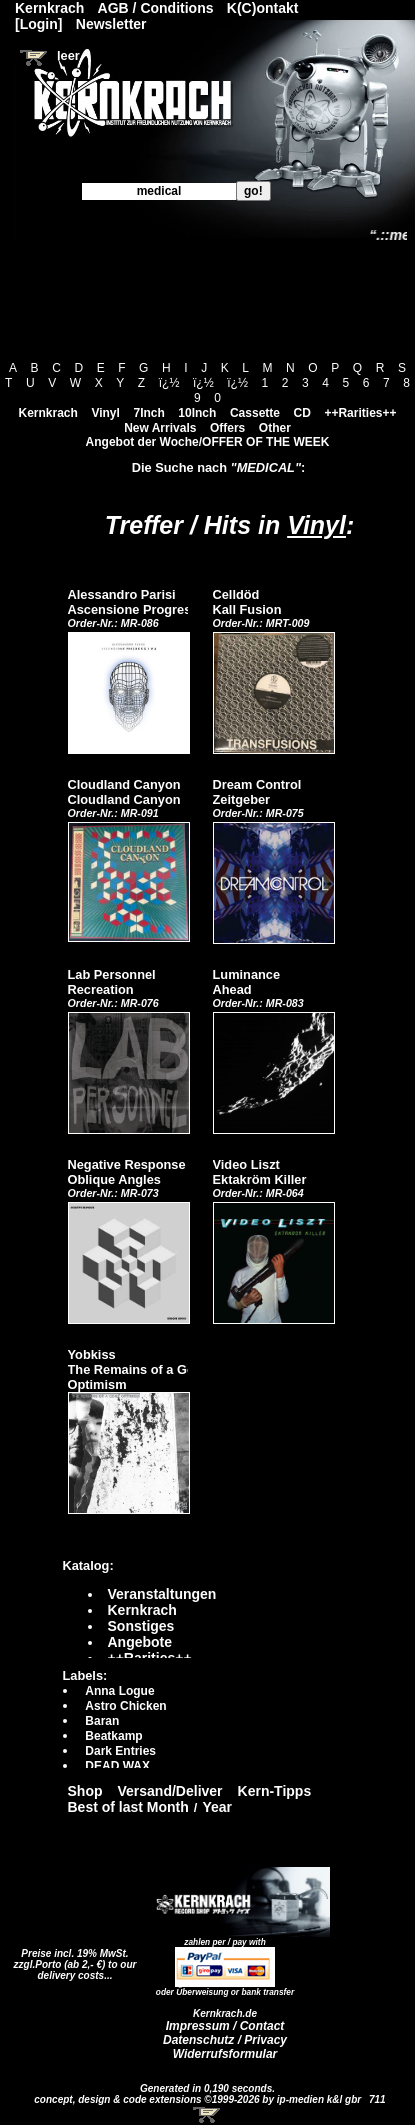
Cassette (255, 413)
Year (217, 1807)
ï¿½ (169, 383)
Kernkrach (47, 413)
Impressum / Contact (225, 2026)
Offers (227, 428)
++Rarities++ (360, 413)
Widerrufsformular (225, 2054)
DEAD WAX (117, 1766)
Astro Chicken (125, 1706)
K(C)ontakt (263, 8)
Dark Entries (120, 1751)
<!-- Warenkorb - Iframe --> (208, 2115)
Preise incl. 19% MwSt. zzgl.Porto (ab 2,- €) (71, 1959)
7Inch (148, 413)
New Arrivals (160, 428)
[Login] (38, 24)
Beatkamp (113, 1736)
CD (302, 413)
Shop (85, 1791)
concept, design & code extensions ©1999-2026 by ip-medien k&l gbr (199, 2099)
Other (275, 428)
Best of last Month (128, 1807)
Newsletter (111, 24)
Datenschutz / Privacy (225, 2040)
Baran (102, 1721)
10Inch (197, 413)
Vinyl (105, 413)
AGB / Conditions (156, 8)
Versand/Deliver (170, 1791)
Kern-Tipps (275, 1791)
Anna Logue (119, 1691)
